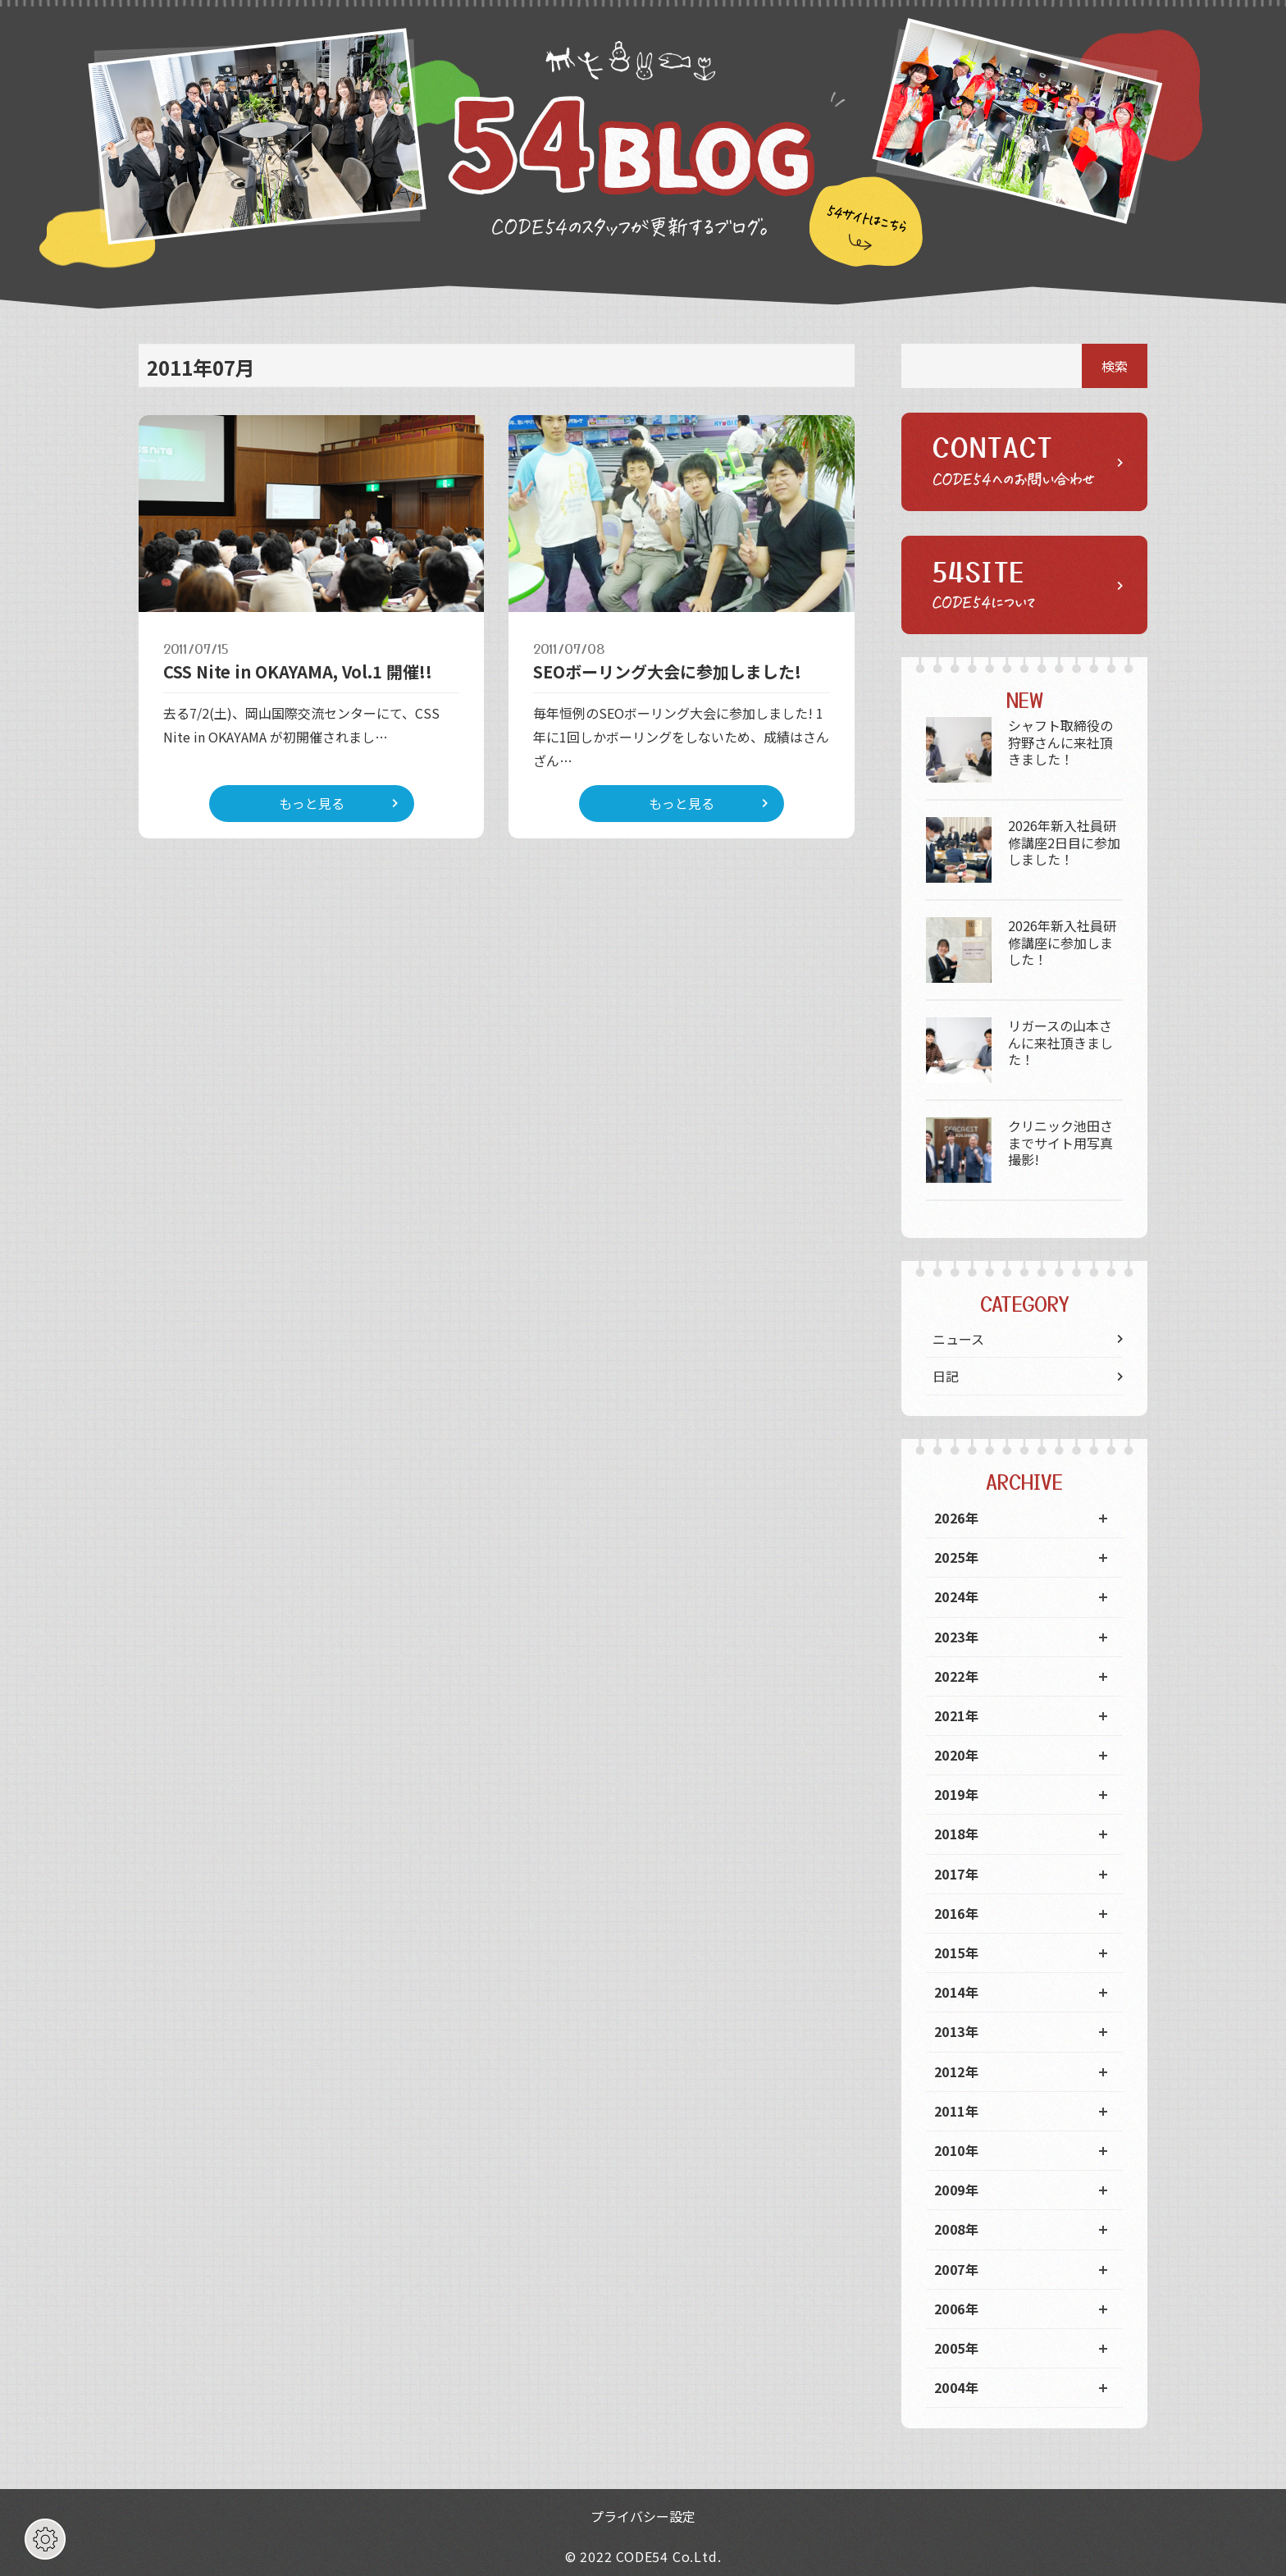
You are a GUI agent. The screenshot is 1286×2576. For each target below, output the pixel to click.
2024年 (956, 1596)
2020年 (956, 1755)
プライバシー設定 (643, 2516)
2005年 (956, 2348)
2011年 (956, 2111)
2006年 (956, 2308)
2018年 (956, 1833)
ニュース (958, 1339)
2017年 (956, 1874)
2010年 (956, 2150)
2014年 (956, 1992)
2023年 (956, 1637)
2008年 (956, 2229)
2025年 (956, 1557)
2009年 (956, 2189)
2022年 (956, 1676)
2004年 (956, 2387)
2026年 (956, 1518)
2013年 (956, 2031)
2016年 (956, 1913)
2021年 (956, 1715)
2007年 (956, 2269)
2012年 (956, 2071)
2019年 (956, 1794)
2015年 (956, 1952)
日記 (946, 1376)
